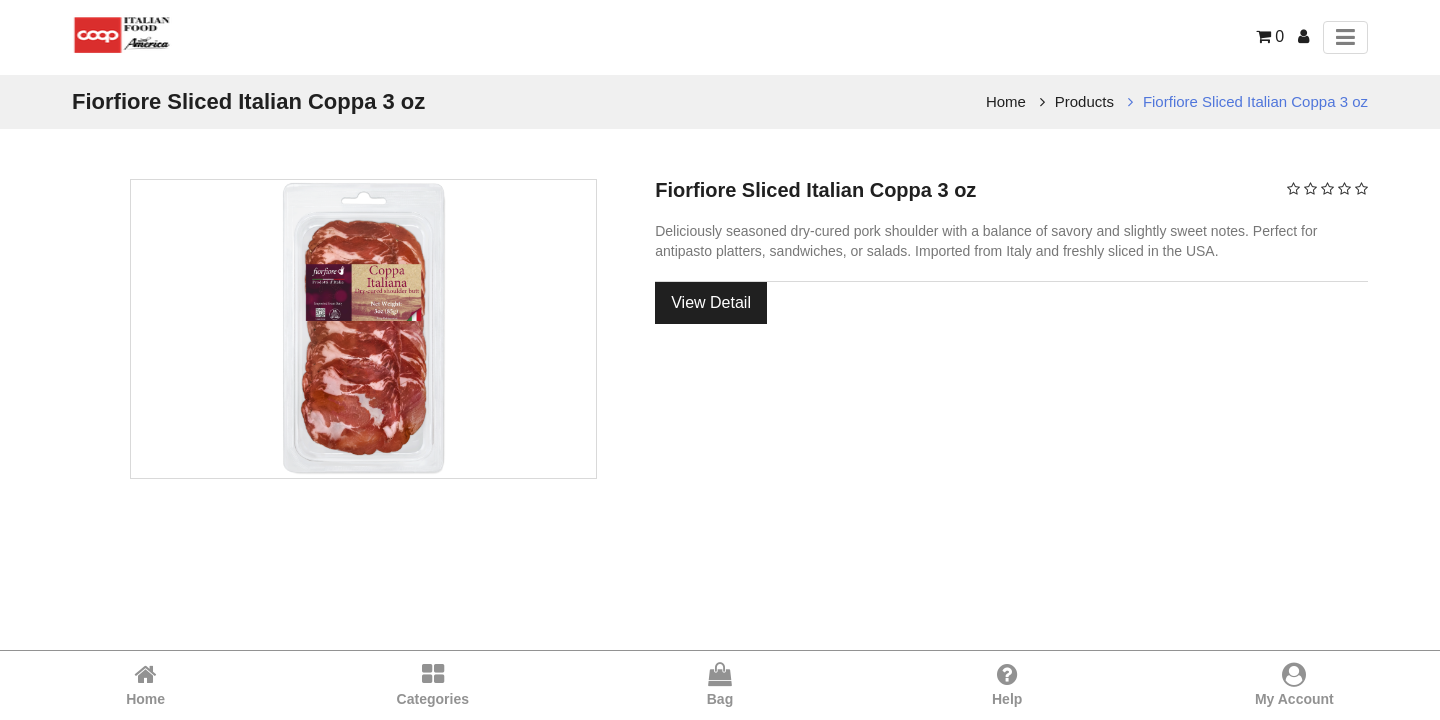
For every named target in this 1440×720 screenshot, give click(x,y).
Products (1084, 101)
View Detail (711, 302)
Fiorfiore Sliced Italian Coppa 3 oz (1255, 101)
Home (1006, 101)
